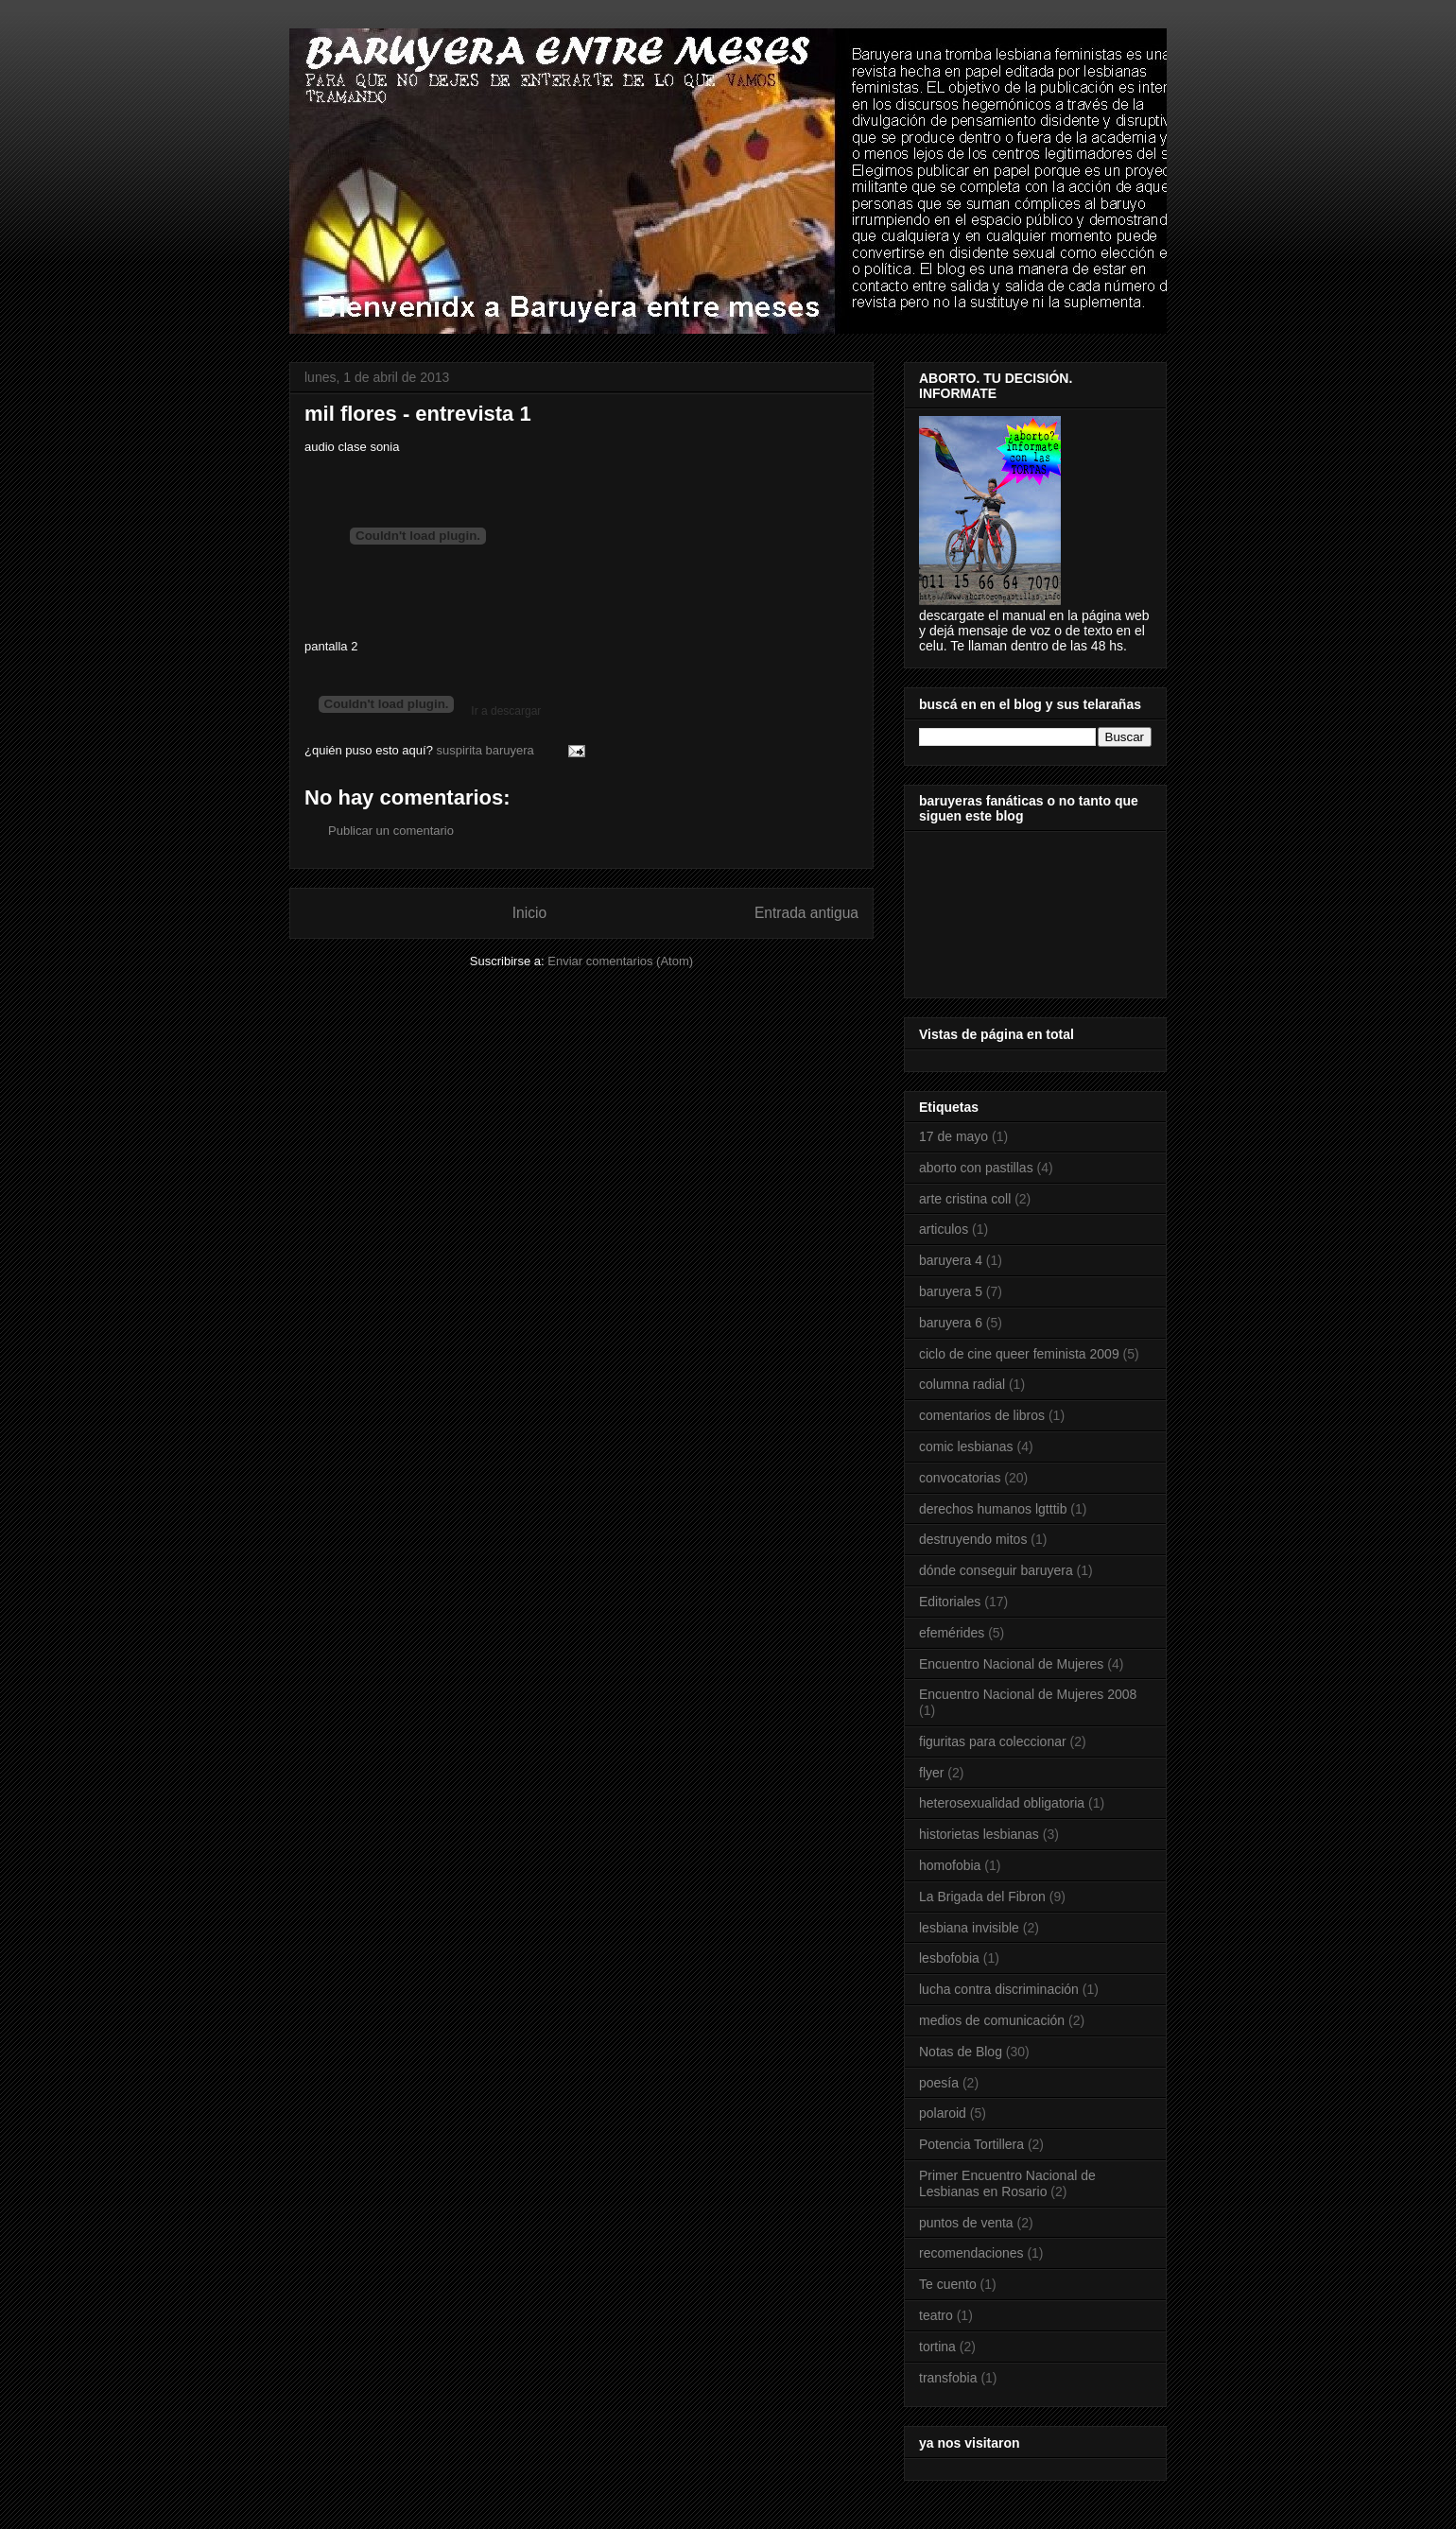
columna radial (962, 1384)
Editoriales (949, 1601)
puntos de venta (966, 2222)
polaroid (942, 2113)
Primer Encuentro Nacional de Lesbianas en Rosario (1007, 2183)
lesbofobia (949, 1958)
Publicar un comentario (391, 830)
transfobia (948, 2377)
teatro (936, 2315)
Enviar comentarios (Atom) (620, 961)
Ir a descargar (504, 711)
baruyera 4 (950, 1260)
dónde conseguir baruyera (996, 1570)
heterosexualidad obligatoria (1001, 1802)
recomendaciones (971, 2253)
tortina (937, 2346)
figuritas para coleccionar (992, 1741)
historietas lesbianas (979, 1834)
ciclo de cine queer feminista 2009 (1019, 1353)
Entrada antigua (806, 913)
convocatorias (959, 1477)
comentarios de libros (982, 1415)
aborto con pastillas (976, 1167)
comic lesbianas (966, 1446)
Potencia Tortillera (971, 2144)
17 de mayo (953, 1136)
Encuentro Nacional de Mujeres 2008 (1027, 1694)
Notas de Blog (960, 2051)
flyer (931, 1772)
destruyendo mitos (973, 1539)
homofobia (949, 1865)
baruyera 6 (950, 1322)
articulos (943, 1229)
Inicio (529, 913)
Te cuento (948, 2284)
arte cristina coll (965, 1198)
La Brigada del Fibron (982, 1896)
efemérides (951, 1632)
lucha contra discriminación (999, 1989)
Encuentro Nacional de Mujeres (1011, 1664)
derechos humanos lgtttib (992, 1508)
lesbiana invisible (969, 1927)
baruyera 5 (950, 1291)
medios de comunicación (992, 2020)
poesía (939, 2082)
